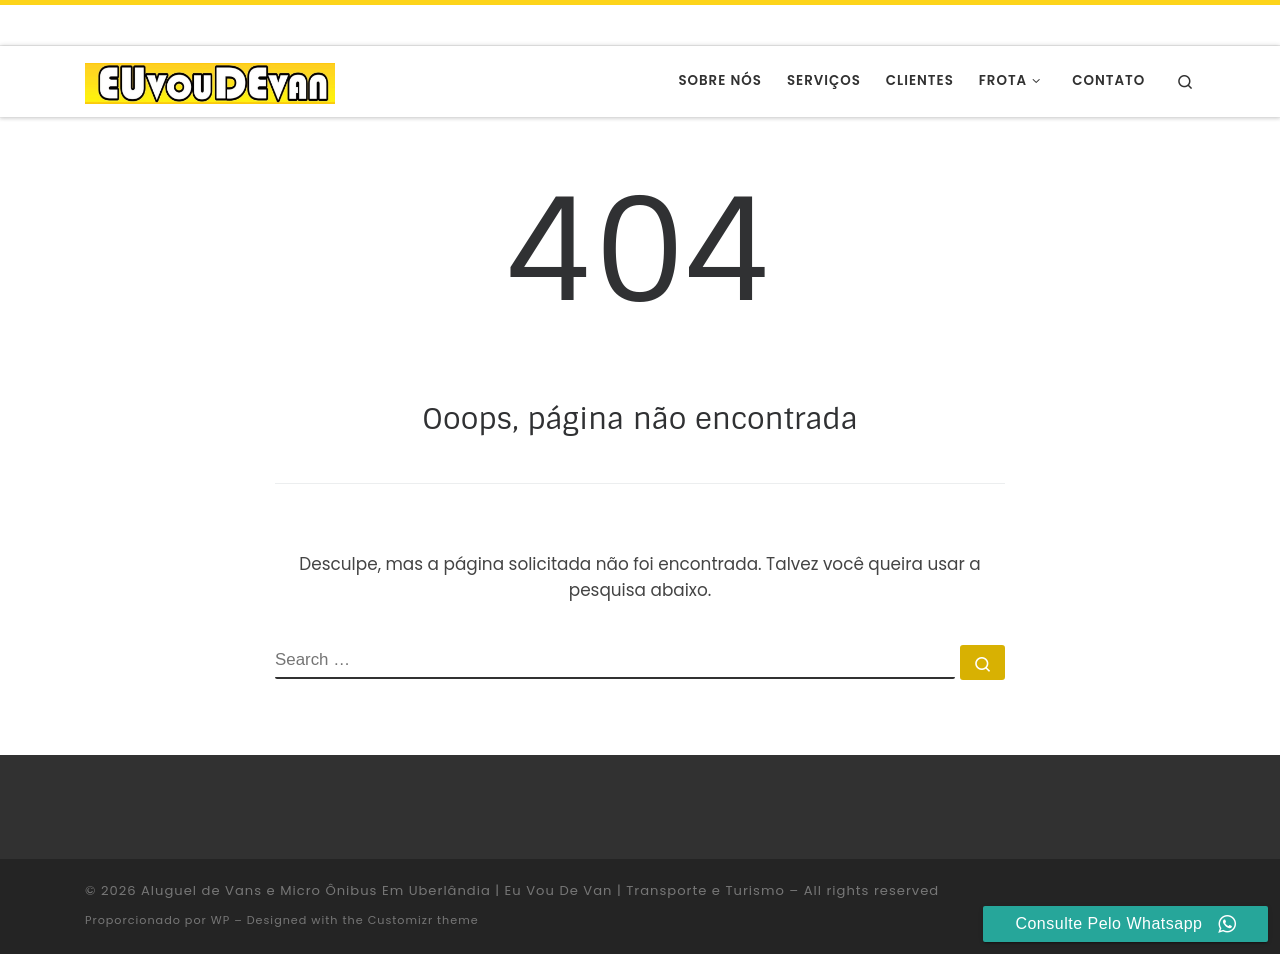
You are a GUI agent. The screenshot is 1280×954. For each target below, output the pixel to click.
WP (220, 920)
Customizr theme (423, 920)
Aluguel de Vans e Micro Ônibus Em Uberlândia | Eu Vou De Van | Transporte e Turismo (463, 890)
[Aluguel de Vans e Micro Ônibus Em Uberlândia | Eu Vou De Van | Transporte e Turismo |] (210, 81)
